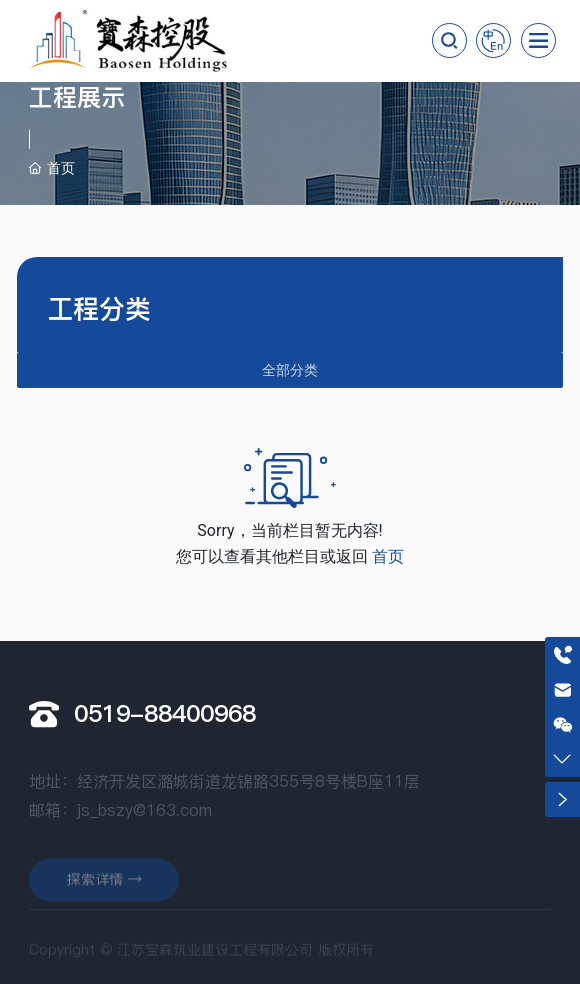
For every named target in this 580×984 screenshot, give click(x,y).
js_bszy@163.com (144, 832)
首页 (388, 556)
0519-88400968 (165, 713)
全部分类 (290, 370)
